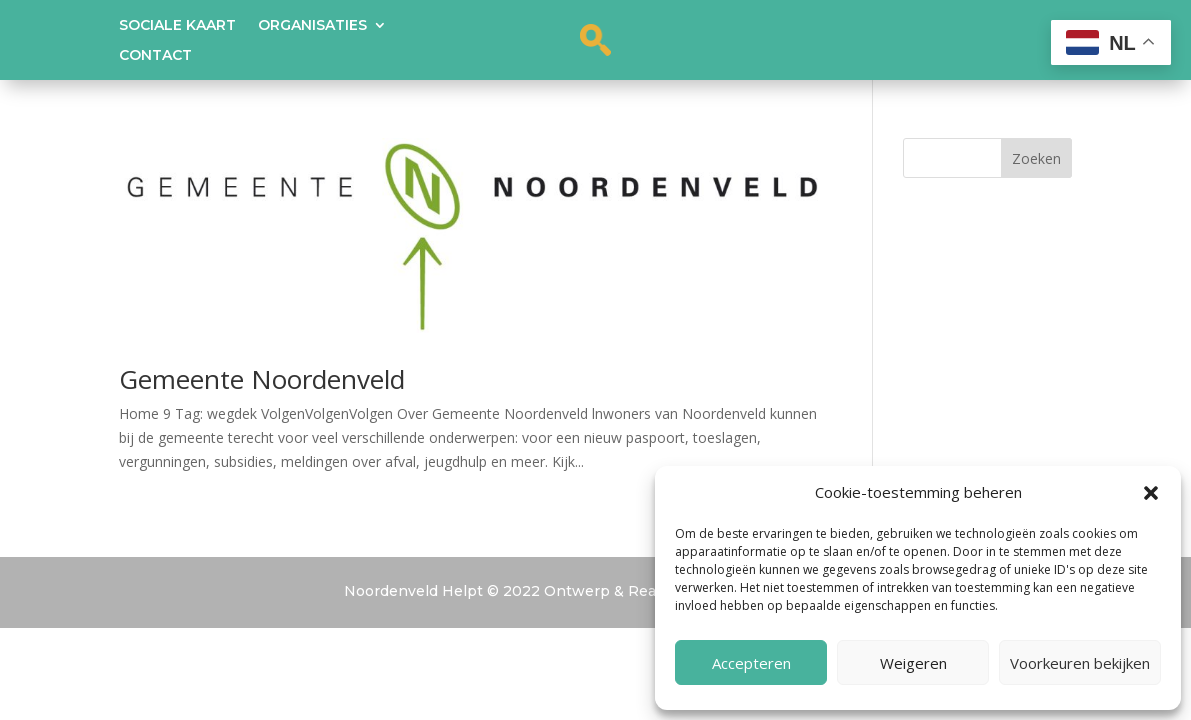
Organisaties (312, 26)
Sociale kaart (177, 26)
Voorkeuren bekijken (1080, 663)
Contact (155, 56)
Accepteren (751, 663)
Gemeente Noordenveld (262, 379)
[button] (1151, 493)
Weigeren (913, 663)
